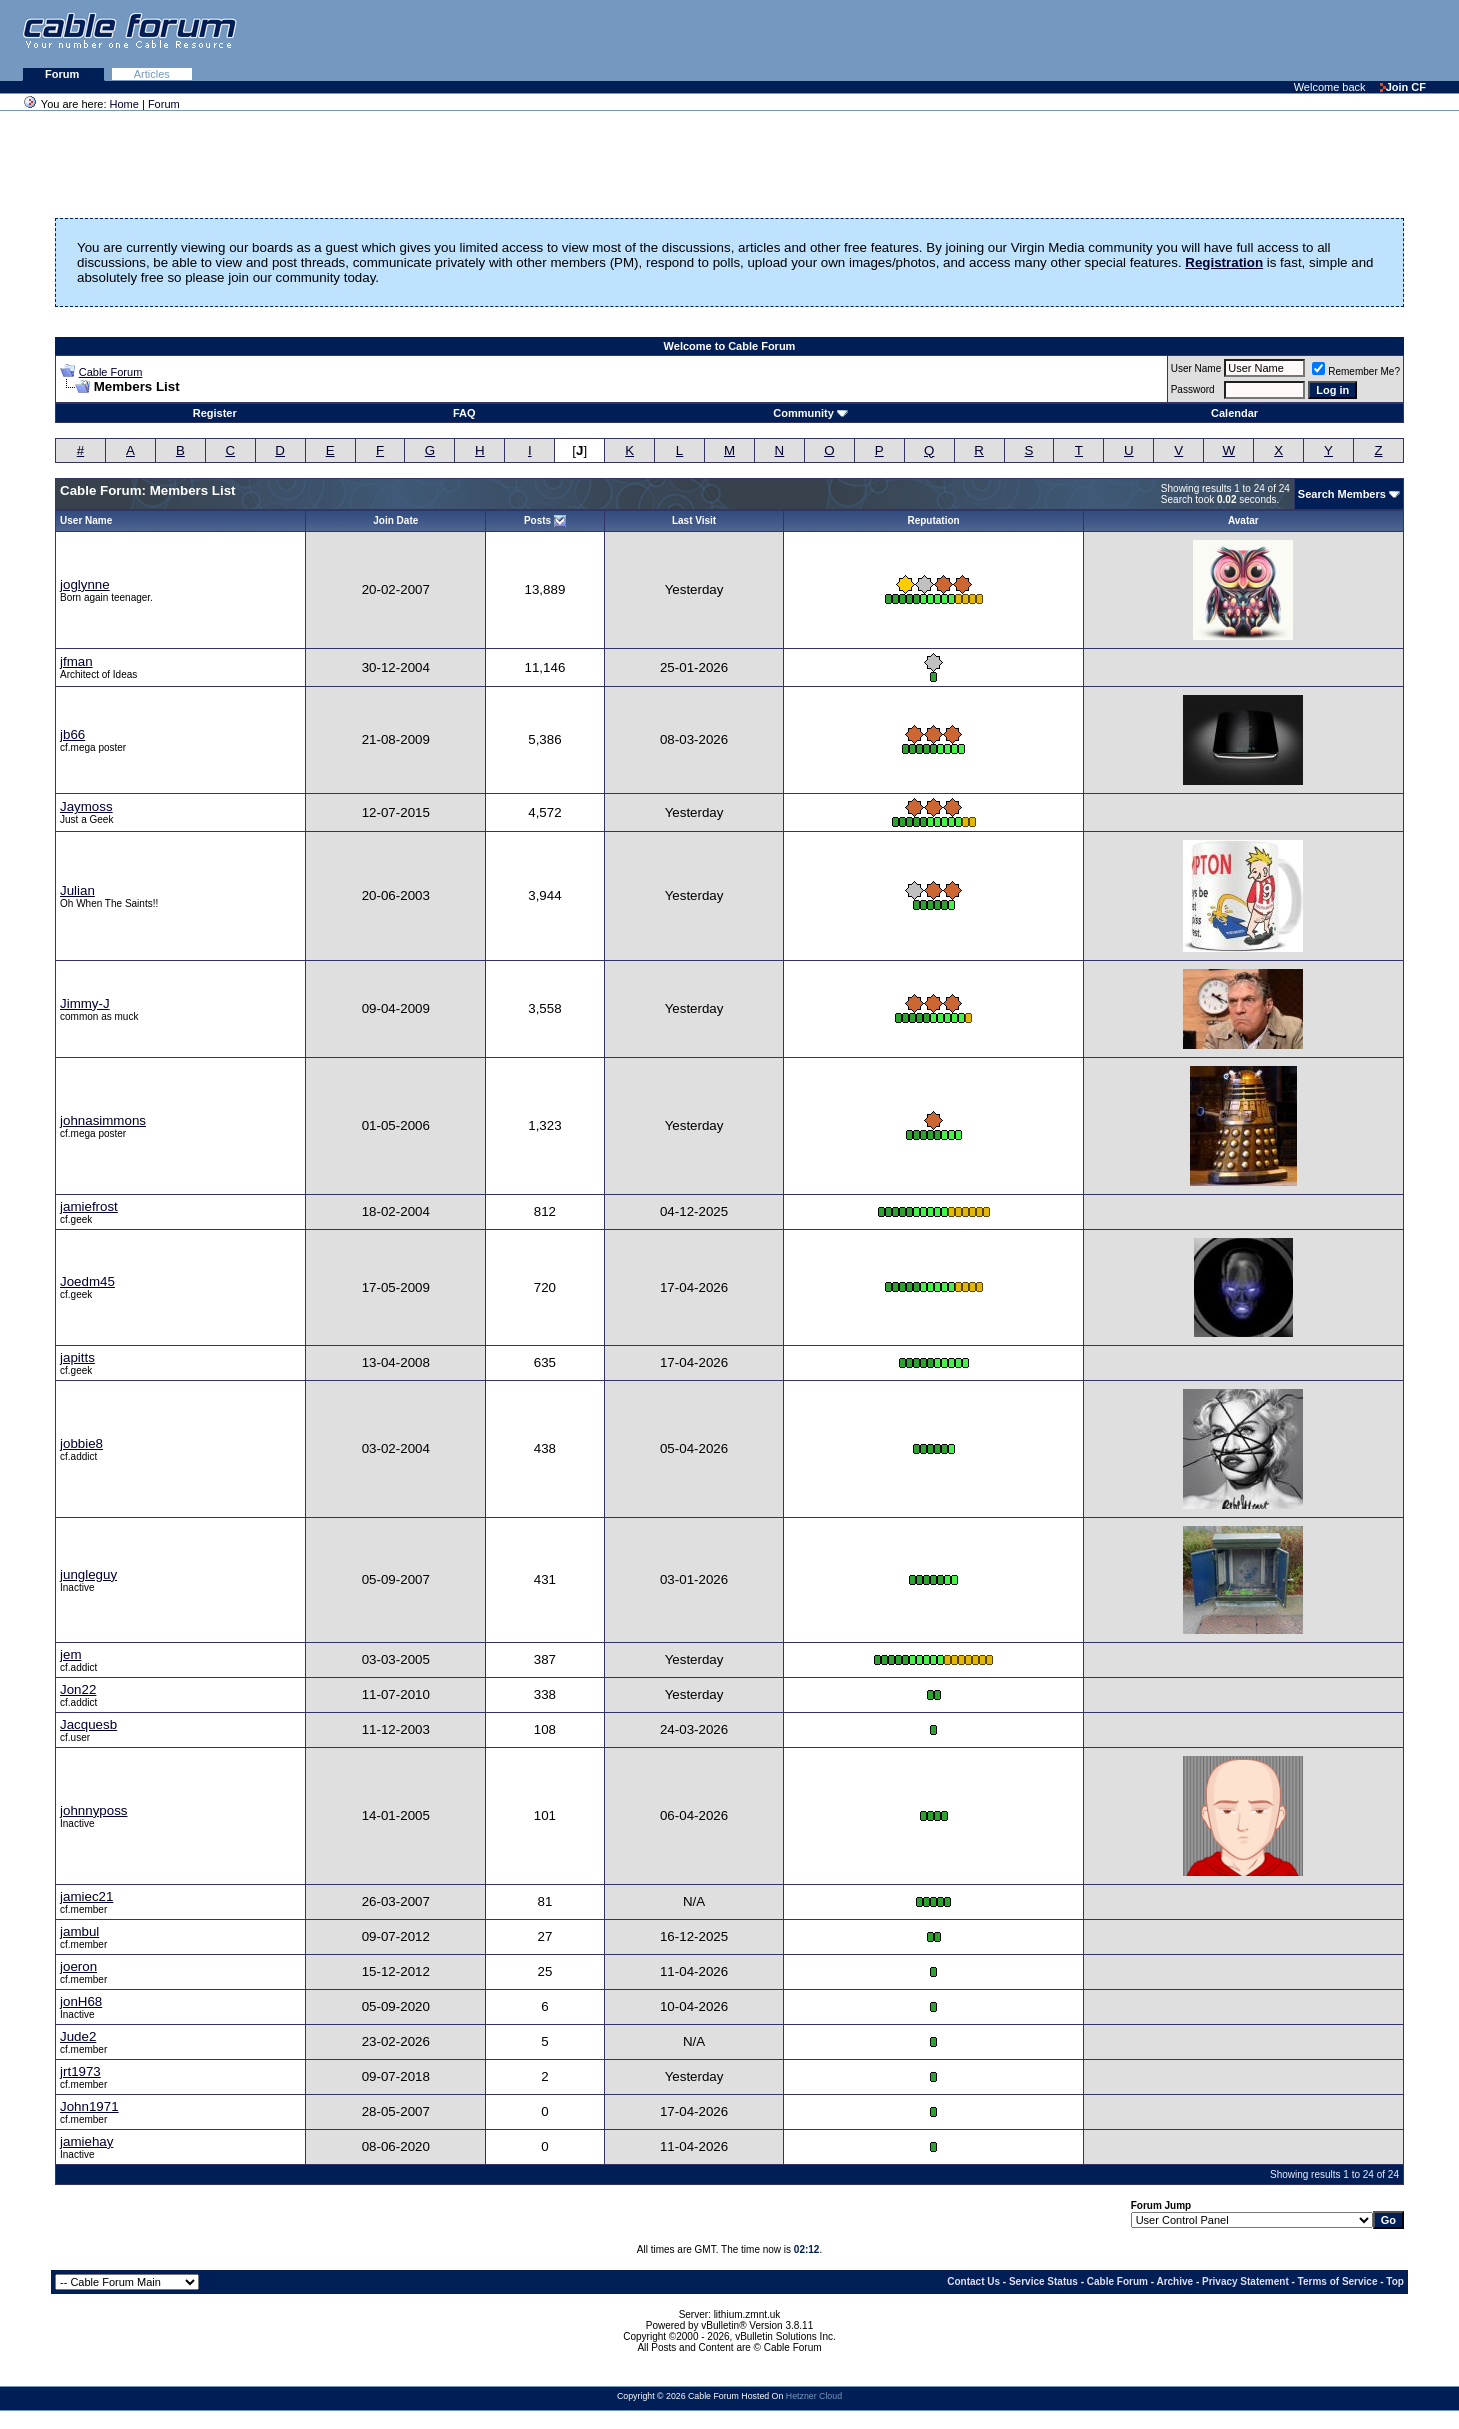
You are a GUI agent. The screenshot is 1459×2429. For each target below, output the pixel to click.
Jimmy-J (85, 1003)
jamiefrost (89, 1206)
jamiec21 (86, 1896)
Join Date (395, 520)
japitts (77, 1357)
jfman (76, 661)
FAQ (464, 413)
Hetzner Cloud (814, 2396)
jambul (79, 1931)
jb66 (72, 734)
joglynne (85, 584)
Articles (152, 74)
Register (215, 413)
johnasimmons (103, 1120)
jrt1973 (80, 2071)
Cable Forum (111, 372)
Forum (63, 74)
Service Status (1043, 2281)
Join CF (1403, 87)
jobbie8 (81, 1443)
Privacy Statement (1245, 2281)
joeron (78, 1966)
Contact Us (973, 2281)
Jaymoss (86, 806)
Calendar (1234, 413)
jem (70, 1654)
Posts (537, 520)
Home (124, 104)
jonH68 (81, 2001)
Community (810, 413)
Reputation (933, 520)
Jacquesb (88, 1724)
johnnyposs (93, 1810)
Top (1395, 2281)
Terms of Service (1338, 2281)
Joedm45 (87, 1281)
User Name (1196, 368)
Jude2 (78, 2036)
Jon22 (78, 1689)
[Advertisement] (1215, 40)
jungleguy (88, 1574)
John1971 (89, 2106)
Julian (77, 890)
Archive (1174, 2281)
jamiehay (86, 2141)
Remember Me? (1356, 371)
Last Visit (694, 520)
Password (1193, 389)
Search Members (1342, 494)
